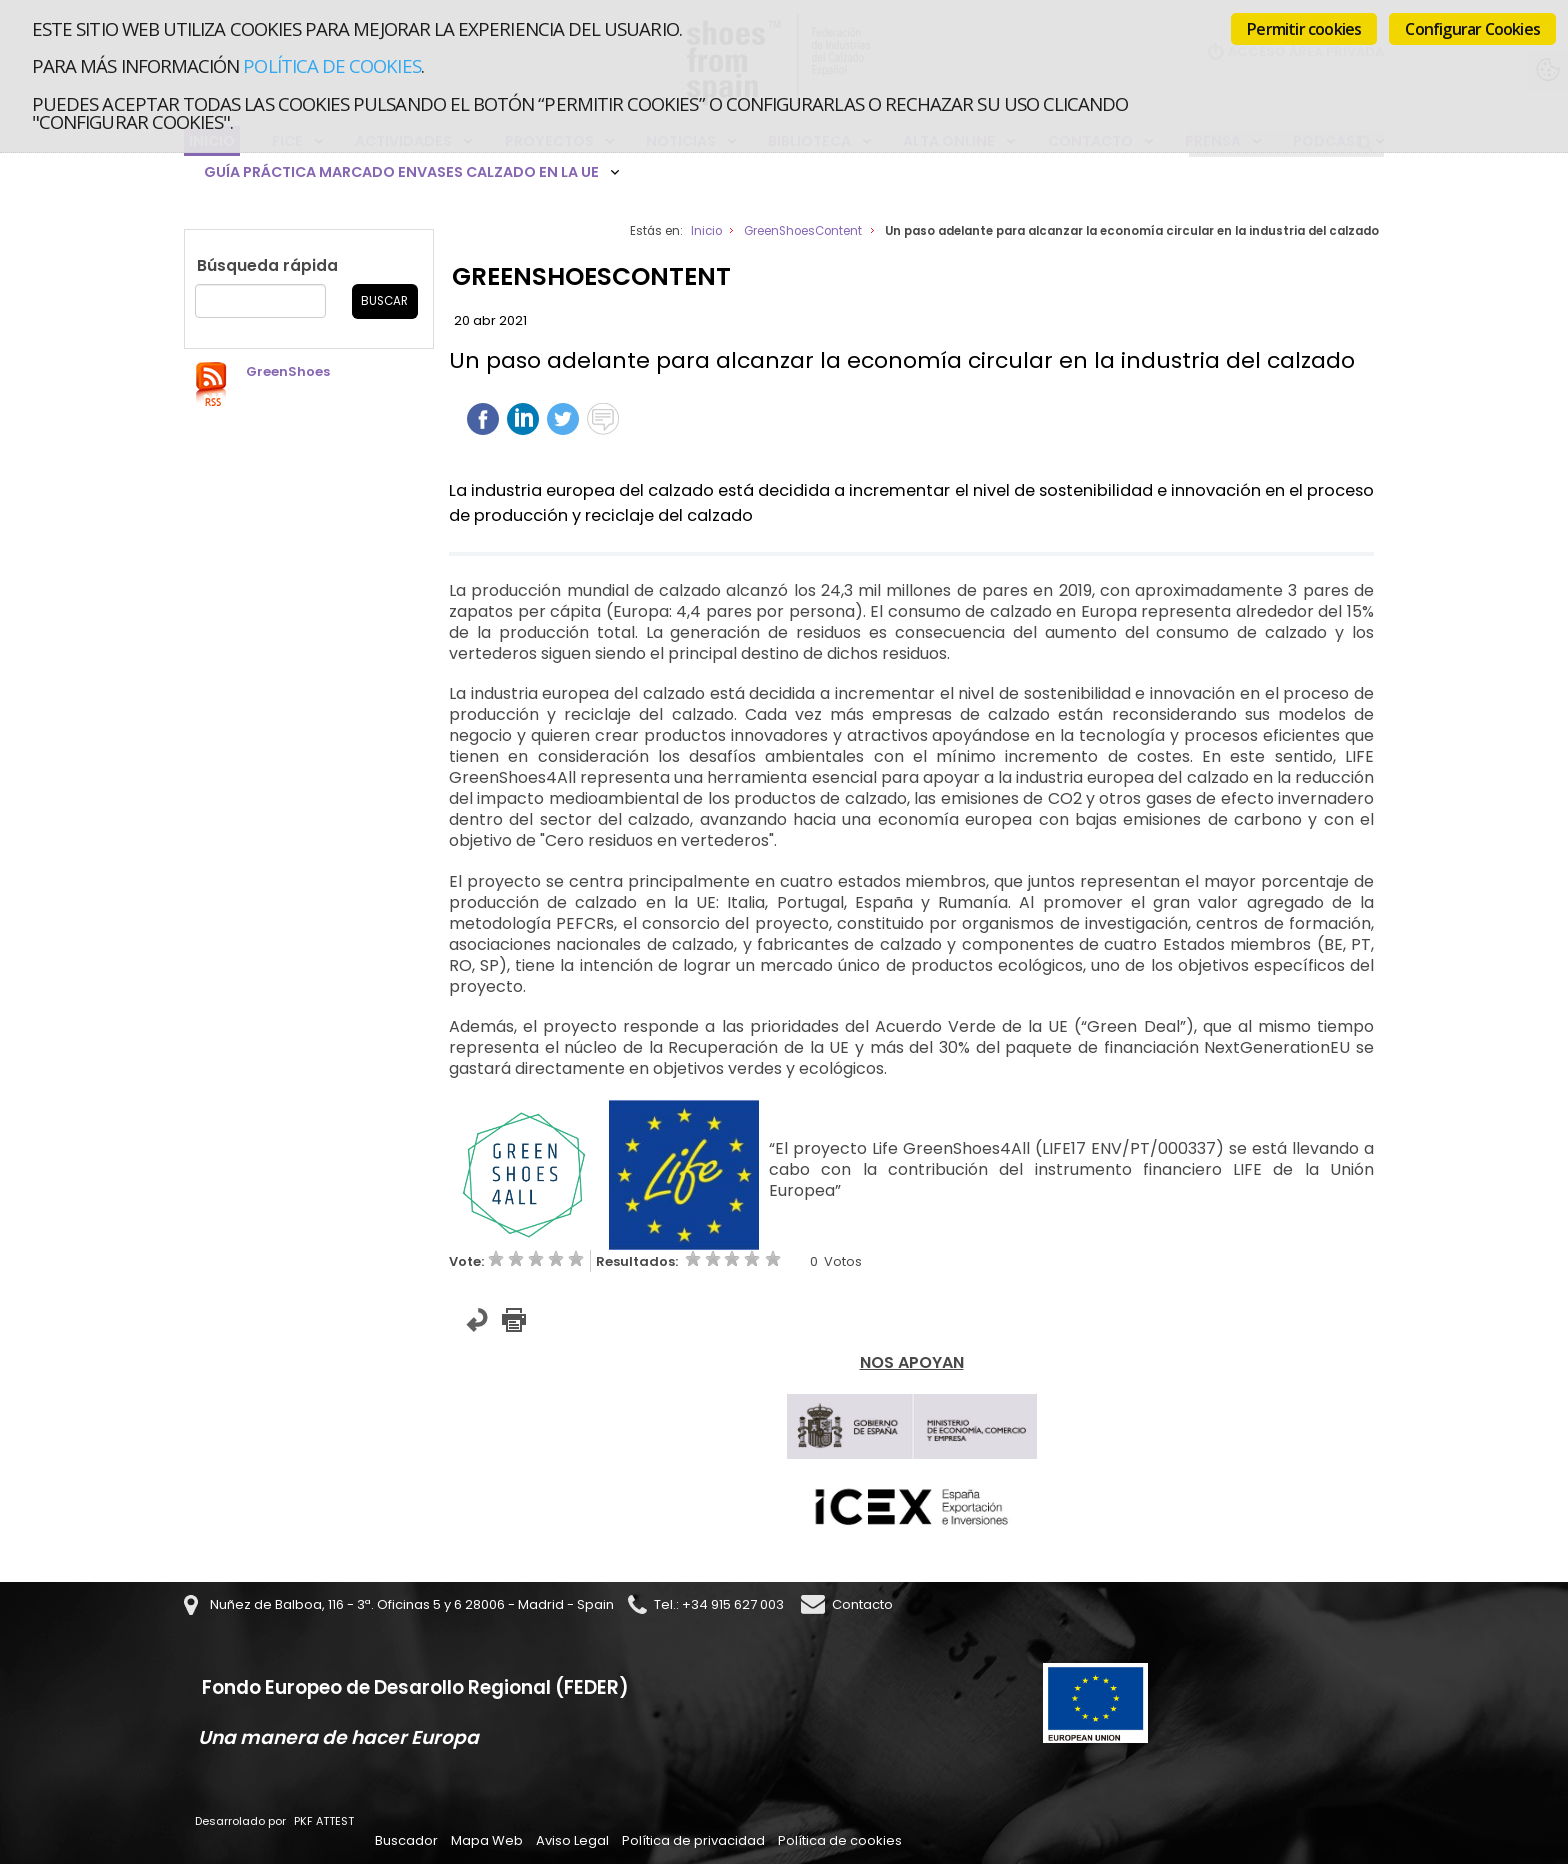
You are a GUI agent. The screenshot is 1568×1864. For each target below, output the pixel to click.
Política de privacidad (693, 1840)
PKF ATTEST (324, 1821)
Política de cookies (331, 65)
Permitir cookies (1304, 29)
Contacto (862, 1604)
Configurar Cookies (1472, 29)
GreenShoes (288, 371)
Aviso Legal (572, 1840)
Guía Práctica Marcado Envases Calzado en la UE (401, 172)
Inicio (706, 231)
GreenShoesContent (803, 231)
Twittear (563, 419)
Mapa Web (487, 1840)
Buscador (406, 1840)
